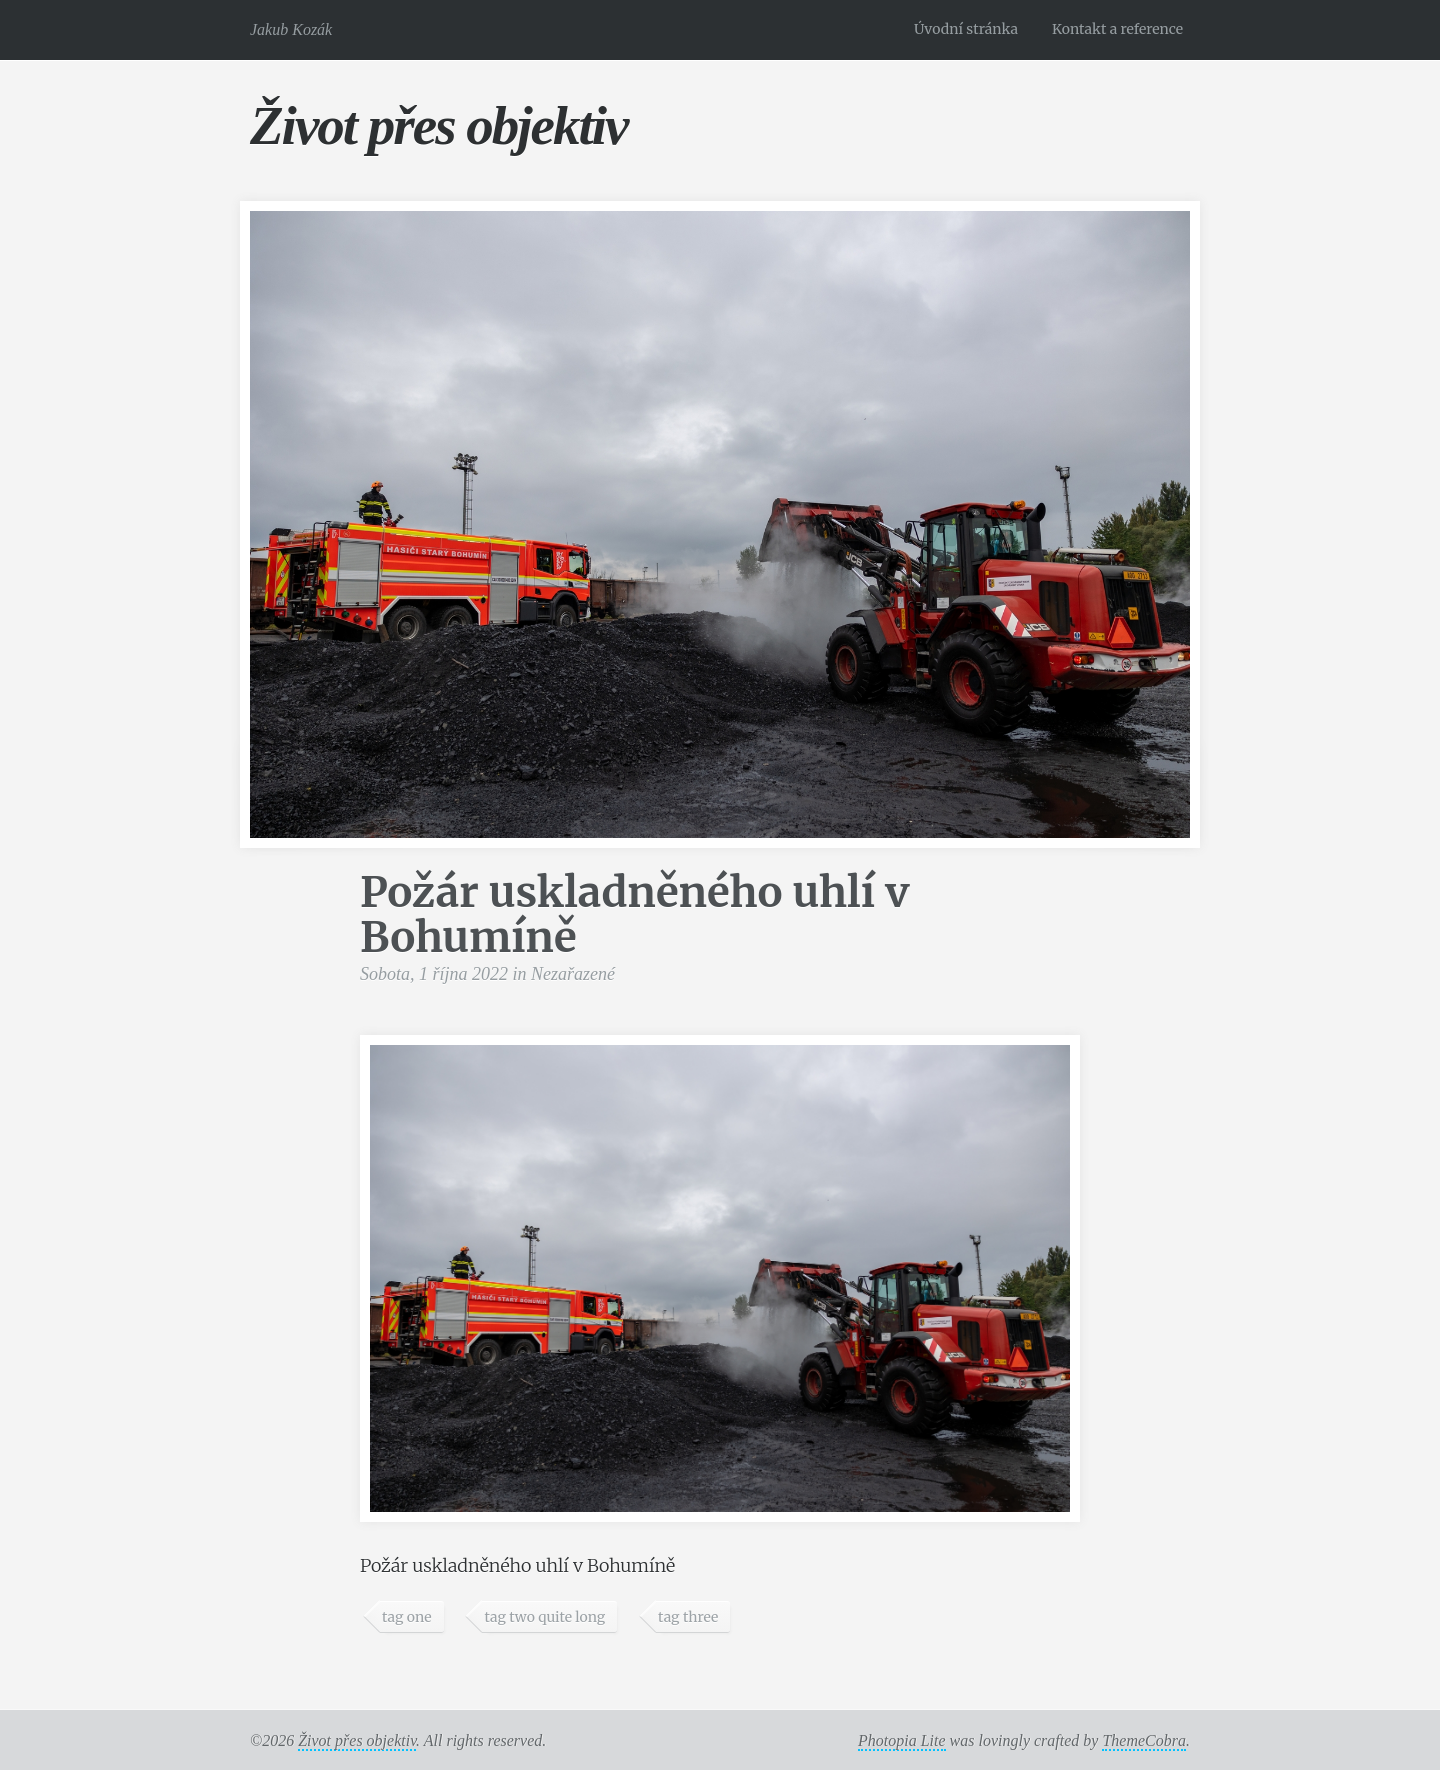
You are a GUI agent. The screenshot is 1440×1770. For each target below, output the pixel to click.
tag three (688, 1617)
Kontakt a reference (1117, 29)
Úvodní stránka (966, 29)
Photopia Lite (902, 1740)
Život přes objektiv (438, 125)
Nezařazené (573, 974)
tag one (407, 1617)
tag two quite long (544, 1617)
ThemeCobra (1144, 1740)
